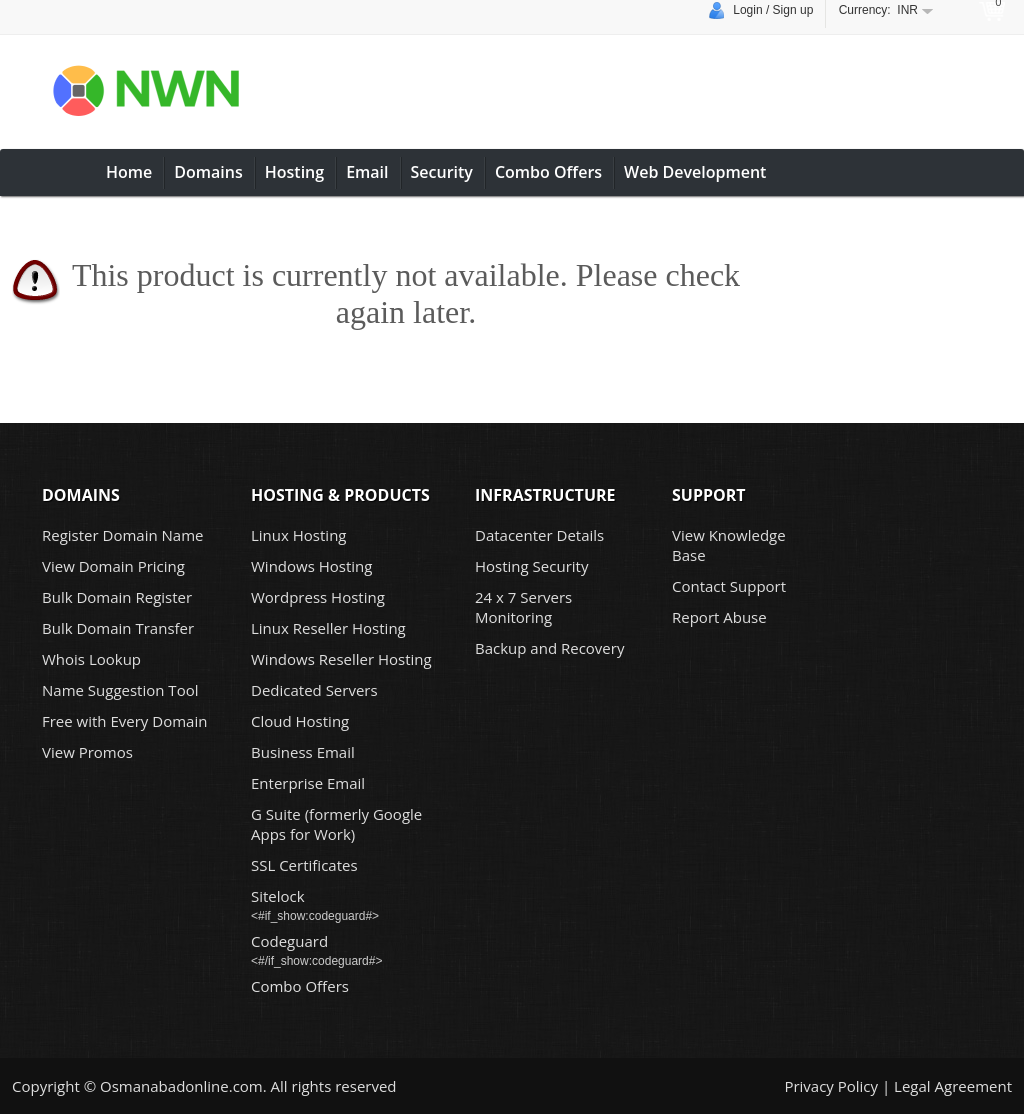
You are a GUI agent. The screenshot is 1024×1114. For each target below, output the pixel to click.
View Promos (87, 752)
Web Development (695, 172)
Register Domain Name (123, 535)
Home (129, 172)
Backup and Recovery (549, 648)
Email (367, 172)
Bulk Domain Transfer (118, 628)
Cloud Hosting (300, 721)
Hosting (294, 172)
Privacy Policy (831, 1086)
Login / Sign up (761, 11)
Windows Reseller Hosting (341, 659)
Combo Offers (548, 172)
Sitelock (278, 896)
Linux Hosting (298, 535)
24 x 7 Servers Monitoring (523, 607)
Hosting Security (531, 566)
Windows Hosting (311, 566)
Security (442, 172)
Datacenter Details (539, 535)
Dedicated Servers (314, 690)
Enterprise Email (308, 783)
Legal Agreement (953, 1086)
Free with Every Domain (124, 721)
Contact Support (729, 586)
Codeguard (289, 941)
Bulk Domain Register (117, 597)
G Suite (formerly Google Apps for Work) (336, 824)
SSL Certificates (304, 865)
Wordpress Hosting (318, 597)
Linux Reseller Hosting (328, 628)
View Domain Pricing (113, 566)
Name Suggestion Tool (120, 690)
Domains (208, 172)
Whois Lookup (91, 659)
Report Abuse (719, 617)
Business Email (303, 752)
